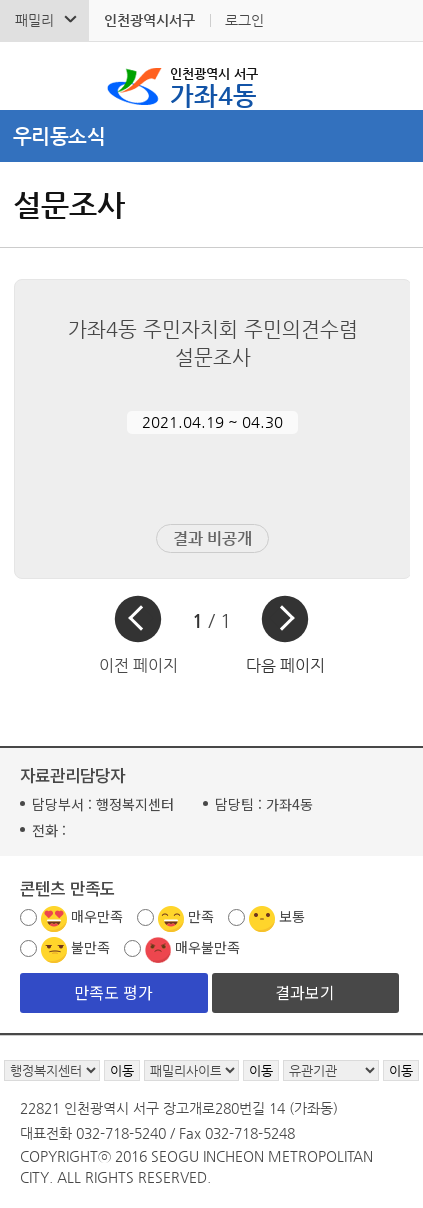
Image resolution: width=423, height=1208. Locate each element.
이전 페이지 (138, 665)
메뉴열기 (211, 136)
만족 (201, 916)
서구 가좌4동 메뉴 (394, 76)
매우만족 (97, 916)
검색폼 (29, 76)
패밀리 (34, 20)
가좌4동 (214, 86)
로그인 (244, 20)
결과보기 (305, 992)
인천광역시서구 (149, 20)
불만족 (90, 947)
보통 (292, 916)
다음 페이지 (285, 665)
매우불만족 (207, 947)
